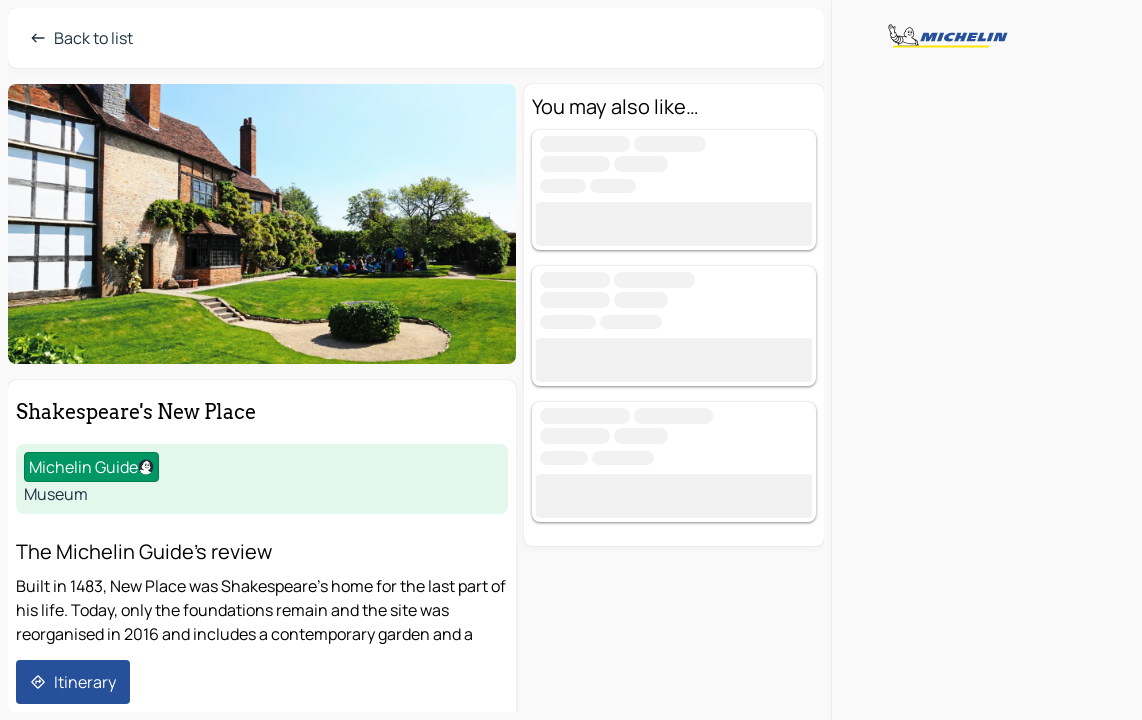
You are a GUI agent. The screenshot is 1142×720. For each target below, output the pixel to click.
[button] (262, 224)
